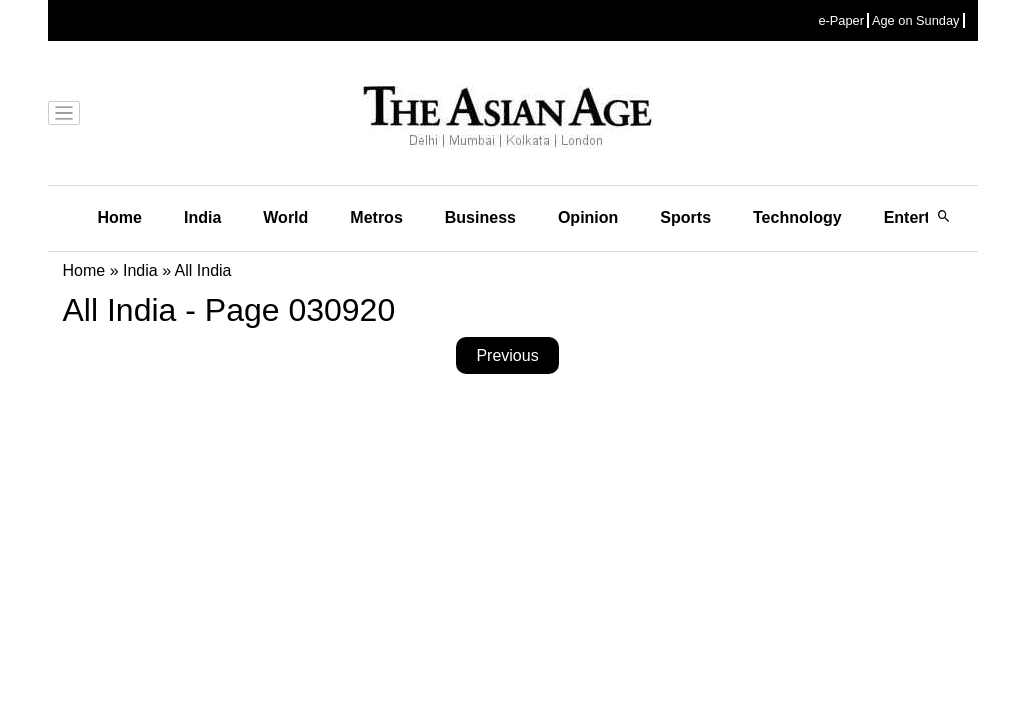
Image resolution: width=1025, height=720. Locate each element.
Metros (376, 217)
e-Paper (841, 20)
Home (120, 217)
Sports (685, 217)
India (202, 217)
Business (480, 217)
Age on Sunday (916, 20)
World (285, 217)
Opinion (588, 217)
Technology (797, 217)
